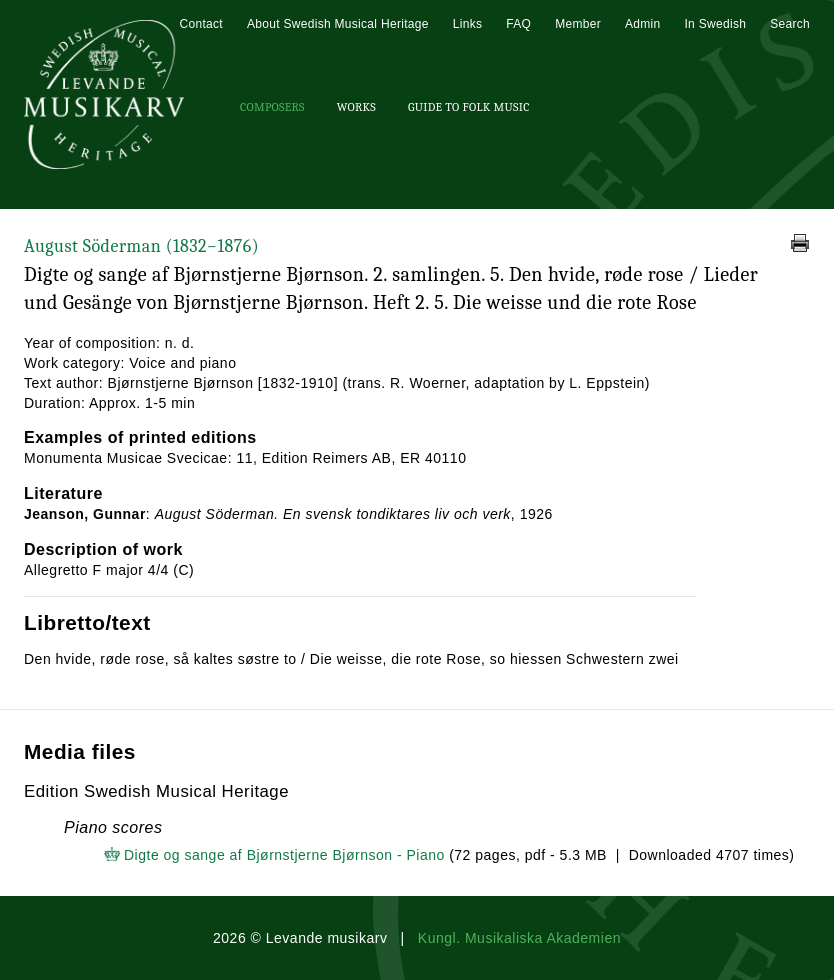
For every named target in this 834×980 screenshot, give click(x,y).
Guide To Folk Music (469, 107)
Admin (643, 24)
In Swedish (715, 24)
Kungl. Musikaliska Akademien (519, 938)
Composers (272, 107)
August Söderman (141, 246)
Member (578, 24)
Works (356, 107)
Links (468, 24)
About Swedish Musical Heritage (338, 24)
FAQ (518, 24)
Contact (200, 24)
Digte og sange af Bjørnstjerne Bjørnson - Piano (284, 855)
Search (790, 24)
